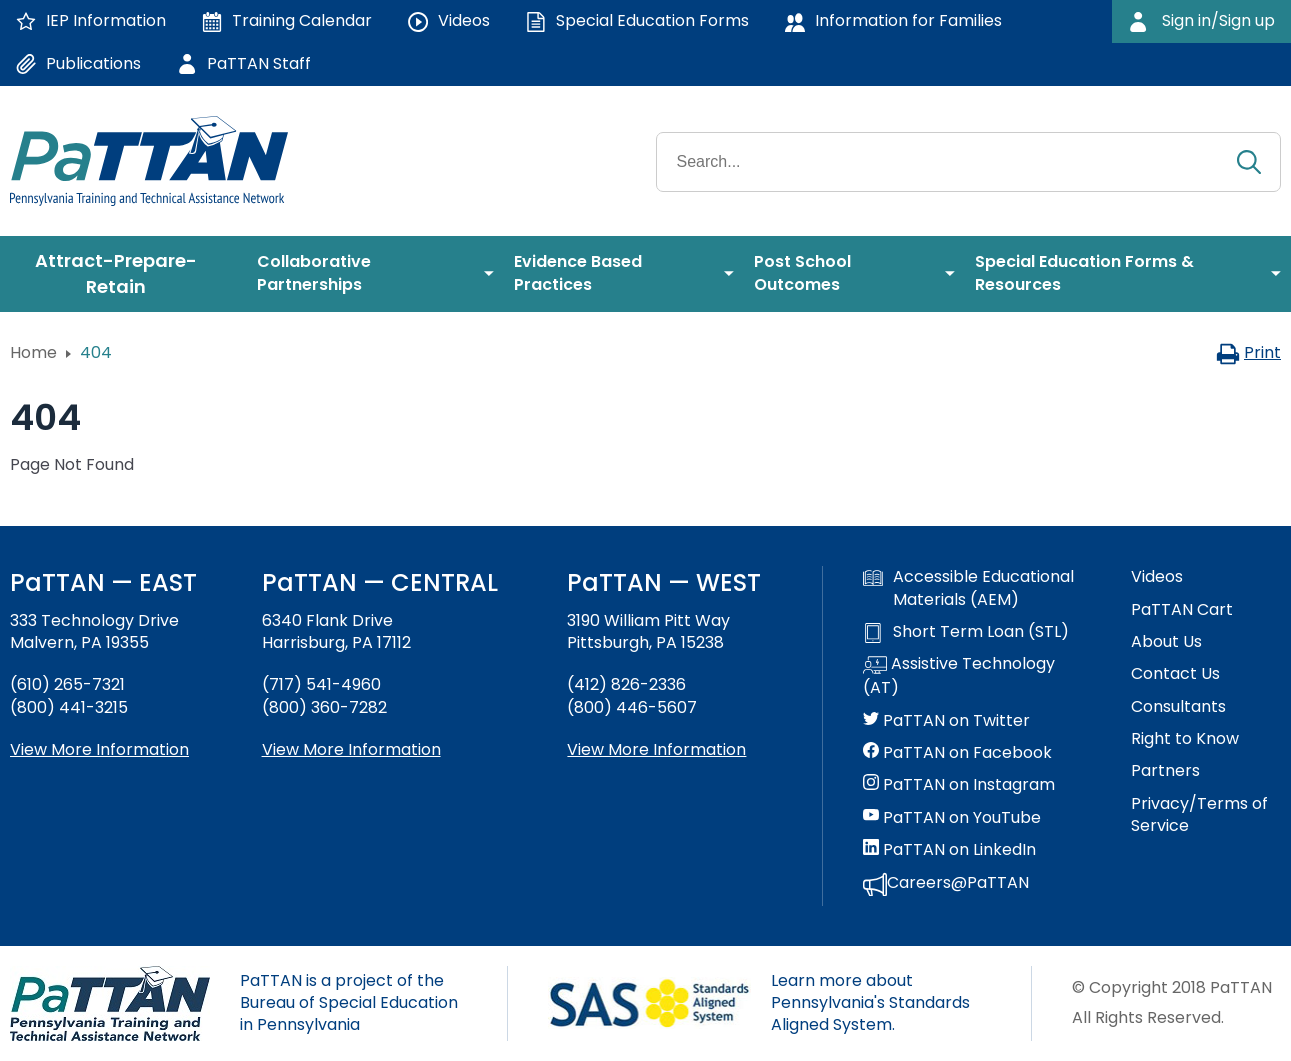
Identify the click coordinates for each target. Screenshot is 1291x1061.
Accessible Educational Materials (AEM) (968, 588)
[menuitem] (123, 274)
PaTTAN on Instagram (959, 785)
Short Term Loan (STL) (966, 632)
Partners (1165, 771)
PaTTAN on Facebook (957, 753)
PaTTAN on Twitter (946, 721)
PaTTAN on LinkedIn (949, 850)
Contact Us (1175, 674)
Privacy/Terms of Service (1199, 815)
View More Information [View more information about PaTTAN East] (99, 749)
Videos (1157, 577)
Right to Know (1185, 739)
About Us (1166, 642)
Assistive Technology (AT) (959, 676)
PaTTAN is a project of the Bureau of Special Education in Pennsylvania (349, 1003)
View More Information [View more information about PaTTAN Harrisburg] (351, 749)
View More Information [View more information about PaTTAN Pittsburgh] (656, 749)
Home (33, 352)
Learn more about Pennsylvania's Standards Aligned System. (870, 1003)
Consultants (1178, 707)
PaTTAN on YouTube (952, 818)
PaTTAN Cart (1182, 610)
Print (1248, 352)
